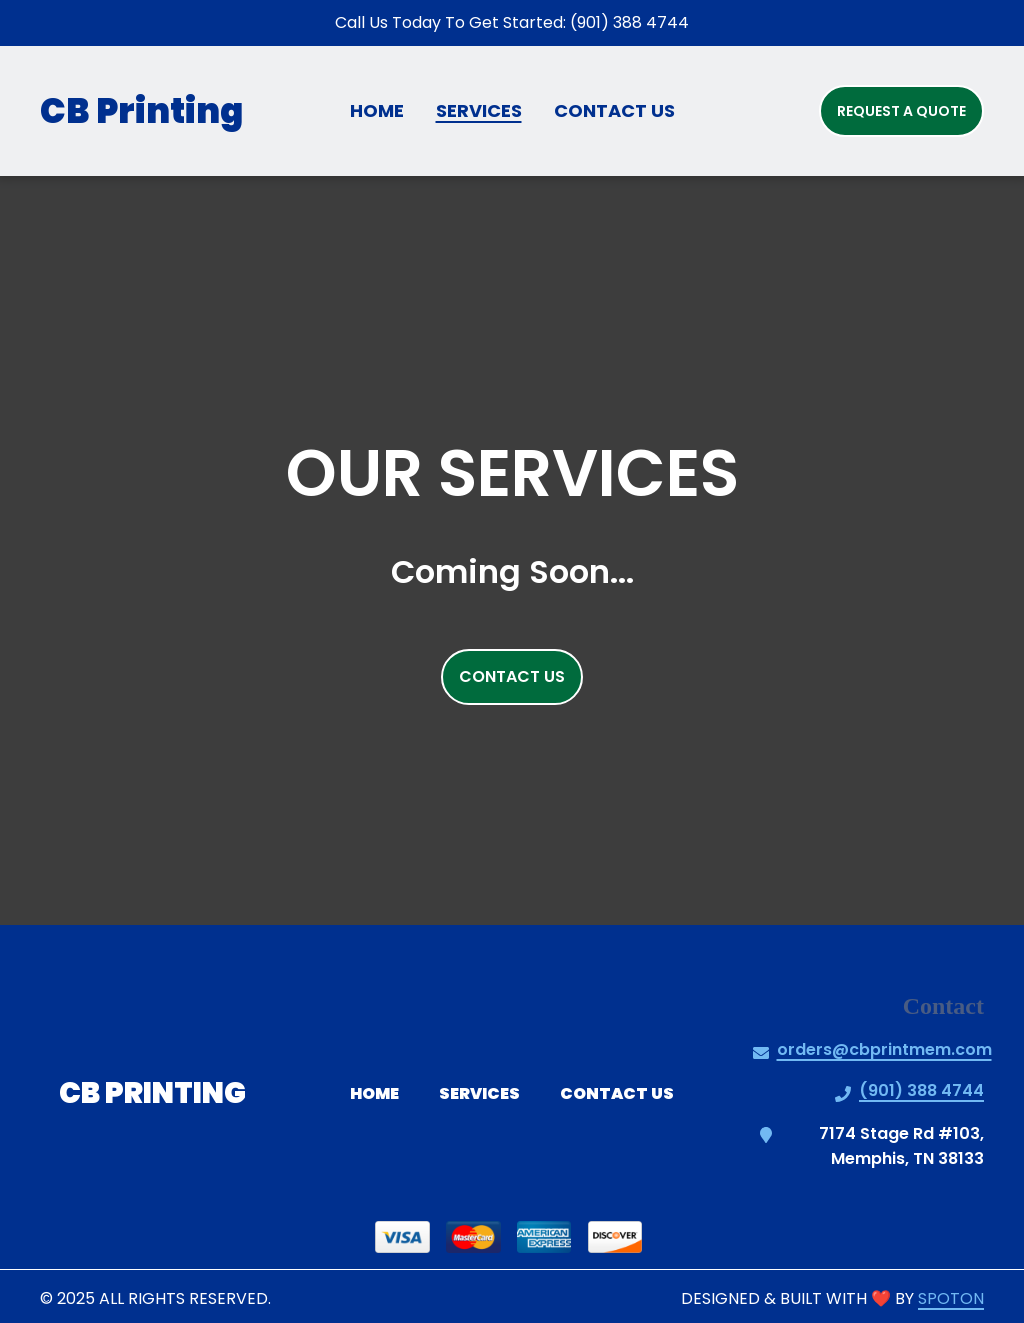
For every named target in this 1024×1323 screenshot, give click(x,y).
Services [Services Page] (479, 110)
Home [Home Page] (377, 110)
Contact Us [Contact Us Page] (614, 110)
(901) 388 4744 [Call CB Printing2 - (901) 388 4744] (921, 1090)
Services (485, 1093)
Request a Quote (901, 111)
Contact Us (623, 1093)
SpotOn (951, 1298)
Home (380, 1093)
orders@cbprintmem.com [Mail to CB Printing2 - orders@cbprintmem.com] (884, 1049)
